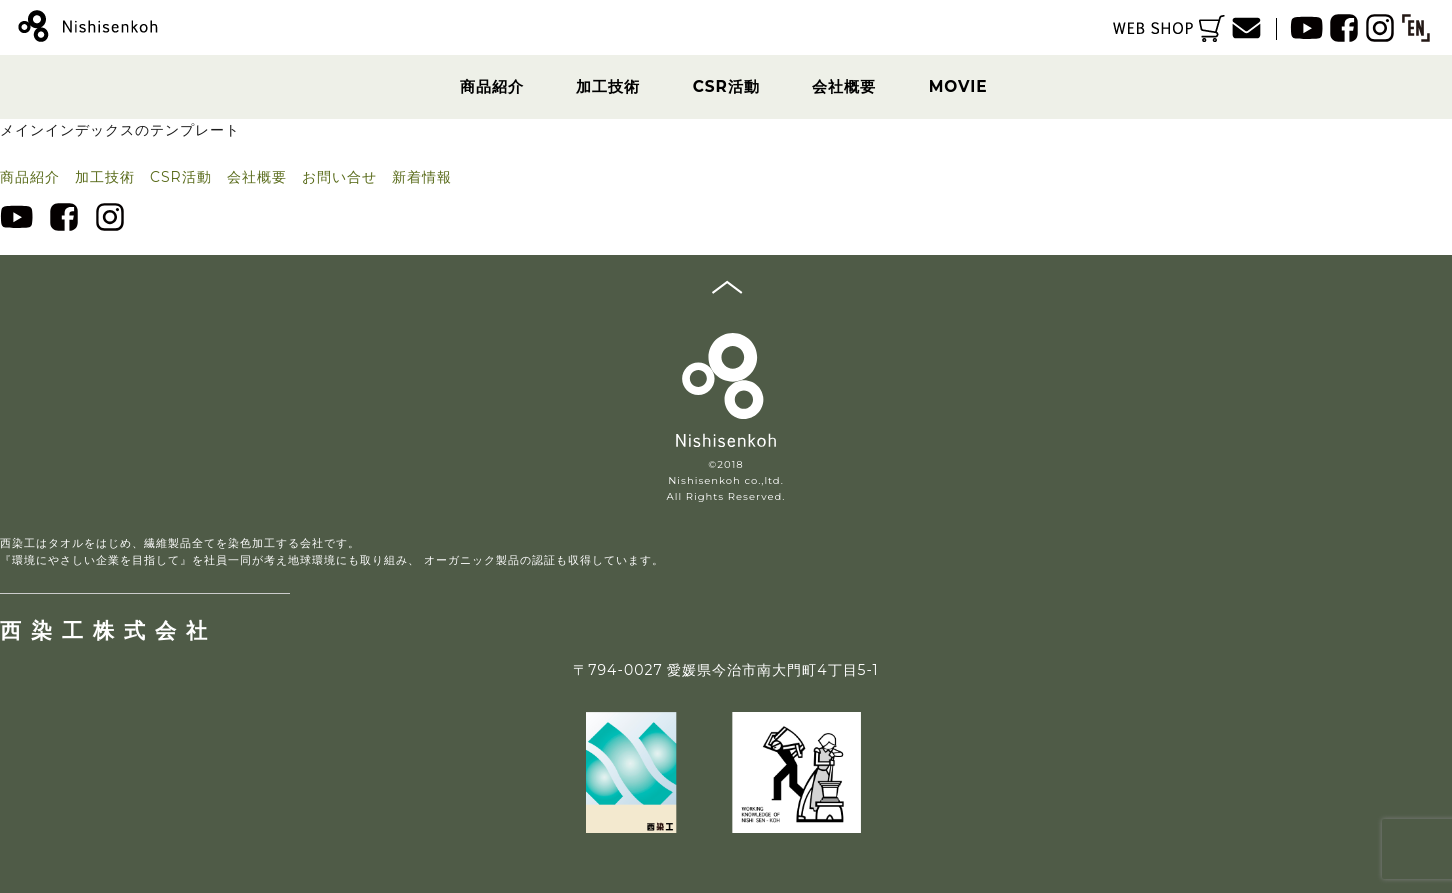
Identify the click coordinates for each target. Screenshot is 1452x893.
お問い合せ (339, 177)
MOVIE (958, 86)
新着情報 (422, 177)
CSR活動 (726, 86)
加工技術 (608, 86)
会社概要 (844, 86)
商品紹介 (492, 86)
